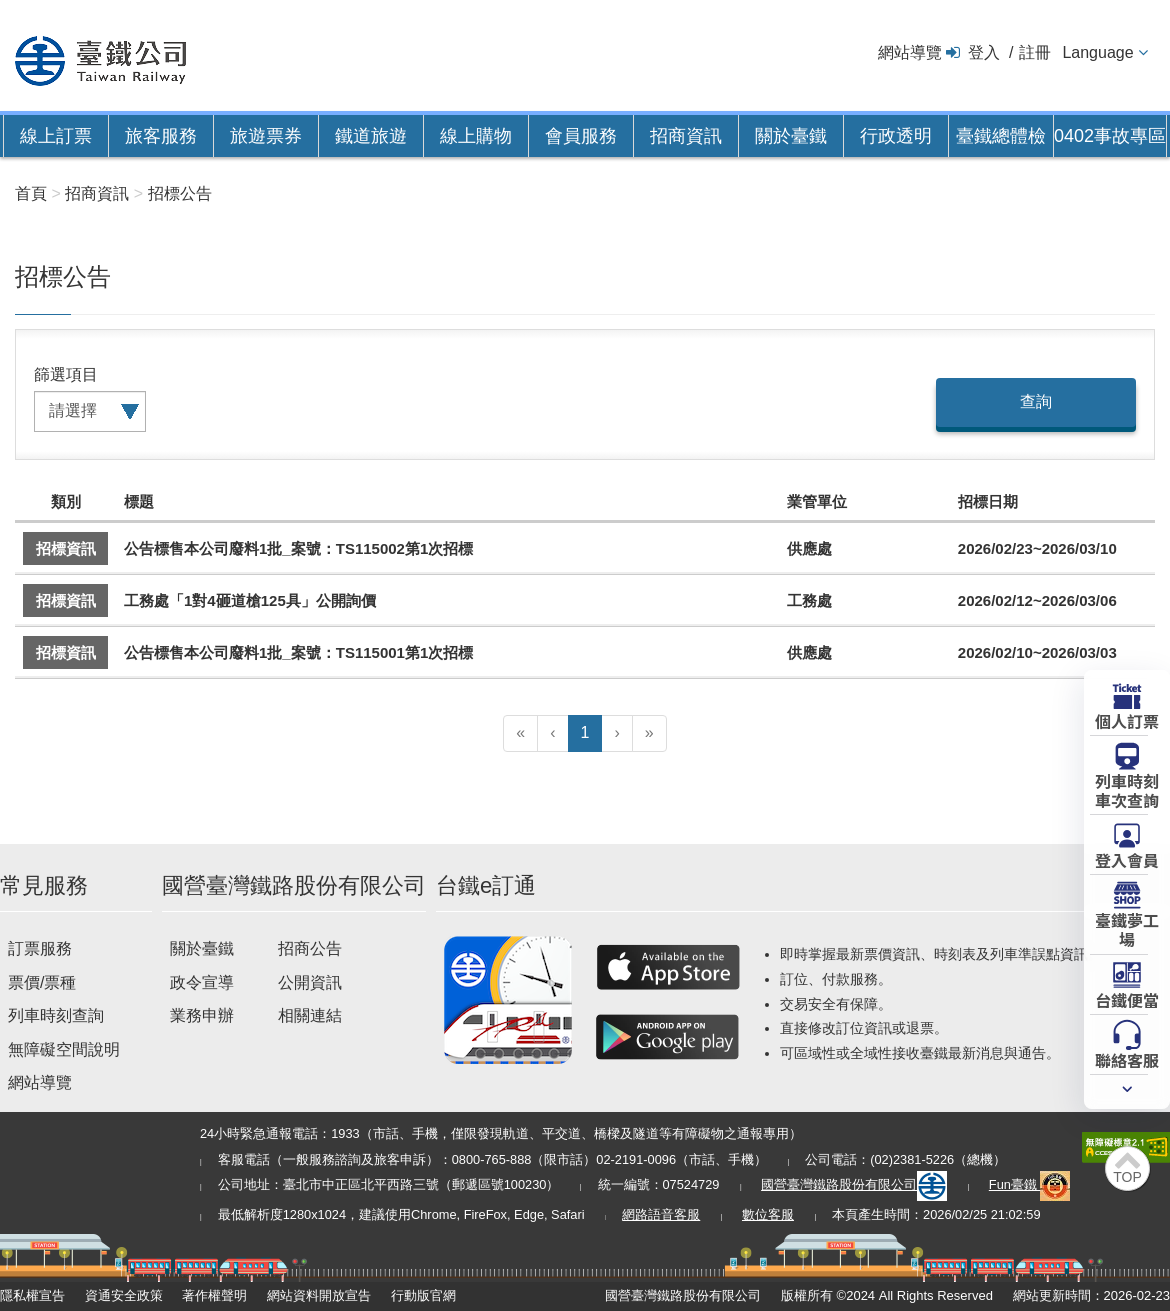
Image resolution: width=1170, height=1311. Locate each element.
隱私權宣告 (32, 1295)
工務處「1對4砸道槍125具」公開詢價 (250, 600)
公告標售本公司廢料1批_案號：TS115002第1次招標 (298, 548)
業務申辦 (202, 1015)
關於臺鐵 (791, 136)
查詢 (1036, 401)
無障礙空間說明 (64, 1049)
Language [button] (1097, 52)
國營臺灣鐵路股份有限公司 (854, 1184)
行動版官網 (423, 1295)
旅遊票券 (266, 136)
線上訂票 (56, 136)
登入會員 (1127, 859)
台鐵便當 (1127, 999)
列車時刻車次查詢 (1127, 789)
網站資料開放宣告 (319, 1295)
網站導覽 (910, 52)
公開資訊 (310, 982)
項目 (82, 374)
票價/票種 (42, 982)
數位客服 (768, 1214)
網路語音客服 (661, 1214)
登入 (984, 52)
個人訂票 (1127, 720)
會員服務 (581, 136)
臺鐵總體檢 (1001, 136)
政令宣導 (202, 982)
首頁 (31, 193)
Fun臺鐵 (1030, 1184)
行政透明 (896, 136)
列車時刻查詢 (56, 1015)
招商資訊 (686, 136)
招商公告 (310, 948)
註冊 (1035, 52)
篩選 (50, 374)
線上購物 (476, 136)
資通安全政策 (124, 1295)
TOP (1127, 1177)
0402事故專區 (1110, 136)
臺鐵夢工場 (1127, 928)
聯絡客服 (1127, 1059)
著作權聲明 (214, 1295)
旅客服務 (161, 136)
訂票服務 (40, 948)
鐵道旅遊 (371, 136)
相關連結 (310, 1015)
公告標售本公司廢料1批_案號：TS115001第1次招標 (298, 652)
